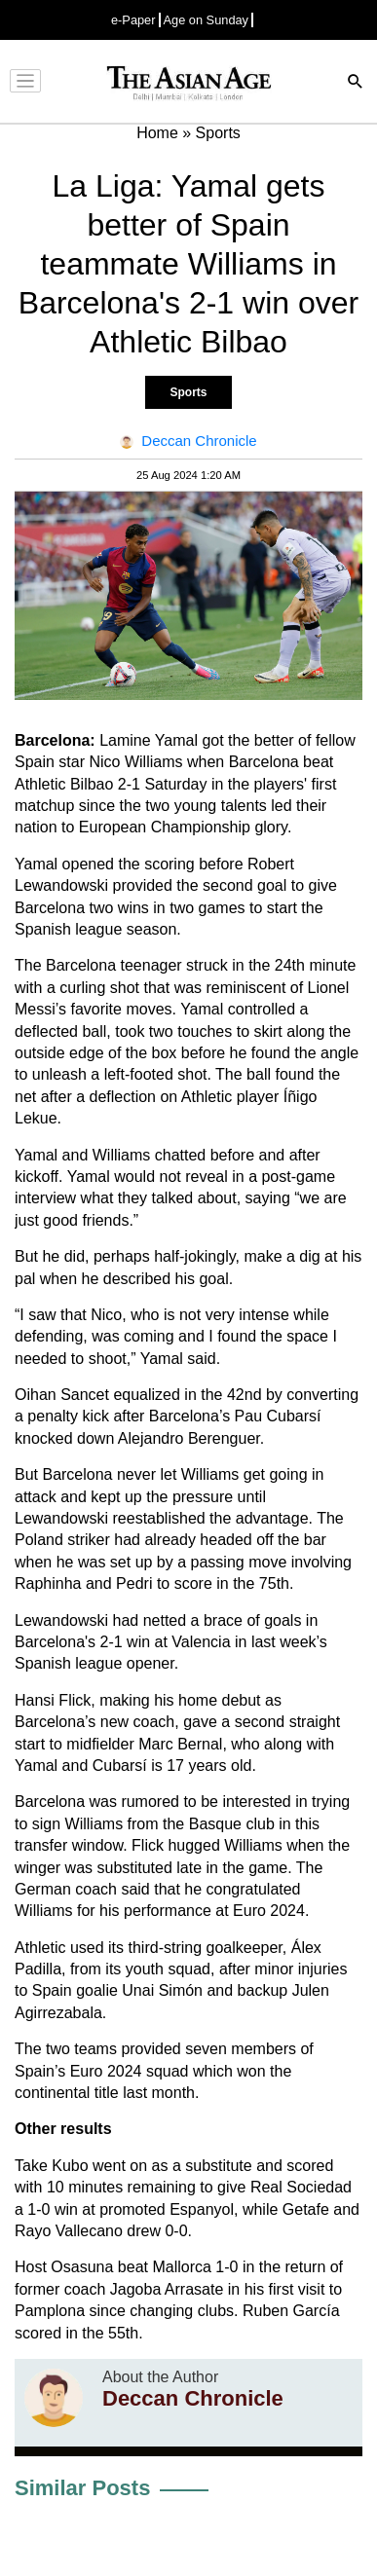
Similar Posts (82, 2488)
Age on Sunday (206, 20)
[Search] (355, 83)
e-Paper (133, 20)
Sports (188, 392)
